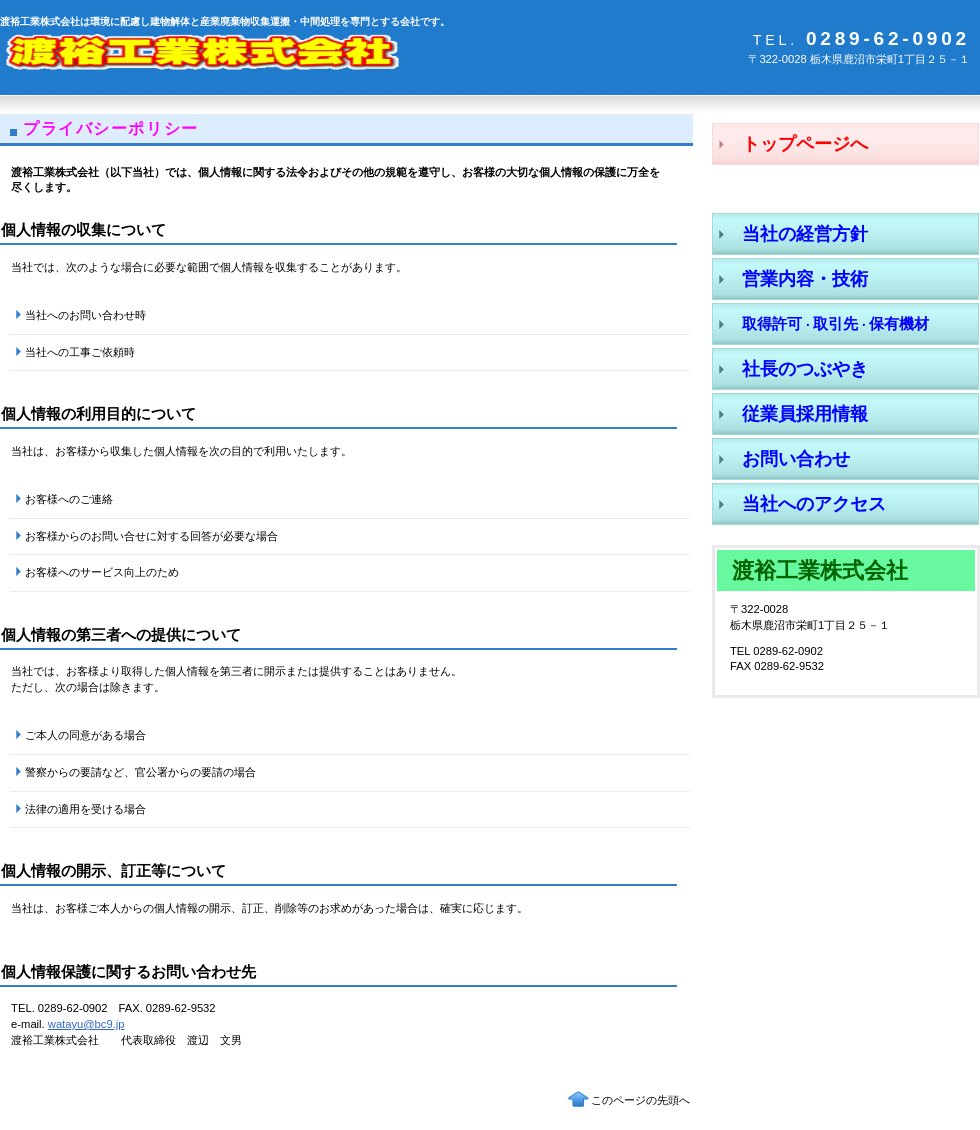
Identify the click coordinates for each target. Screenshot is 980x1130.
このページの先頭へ (640, 1100)
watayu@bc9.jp (86, 1024)
